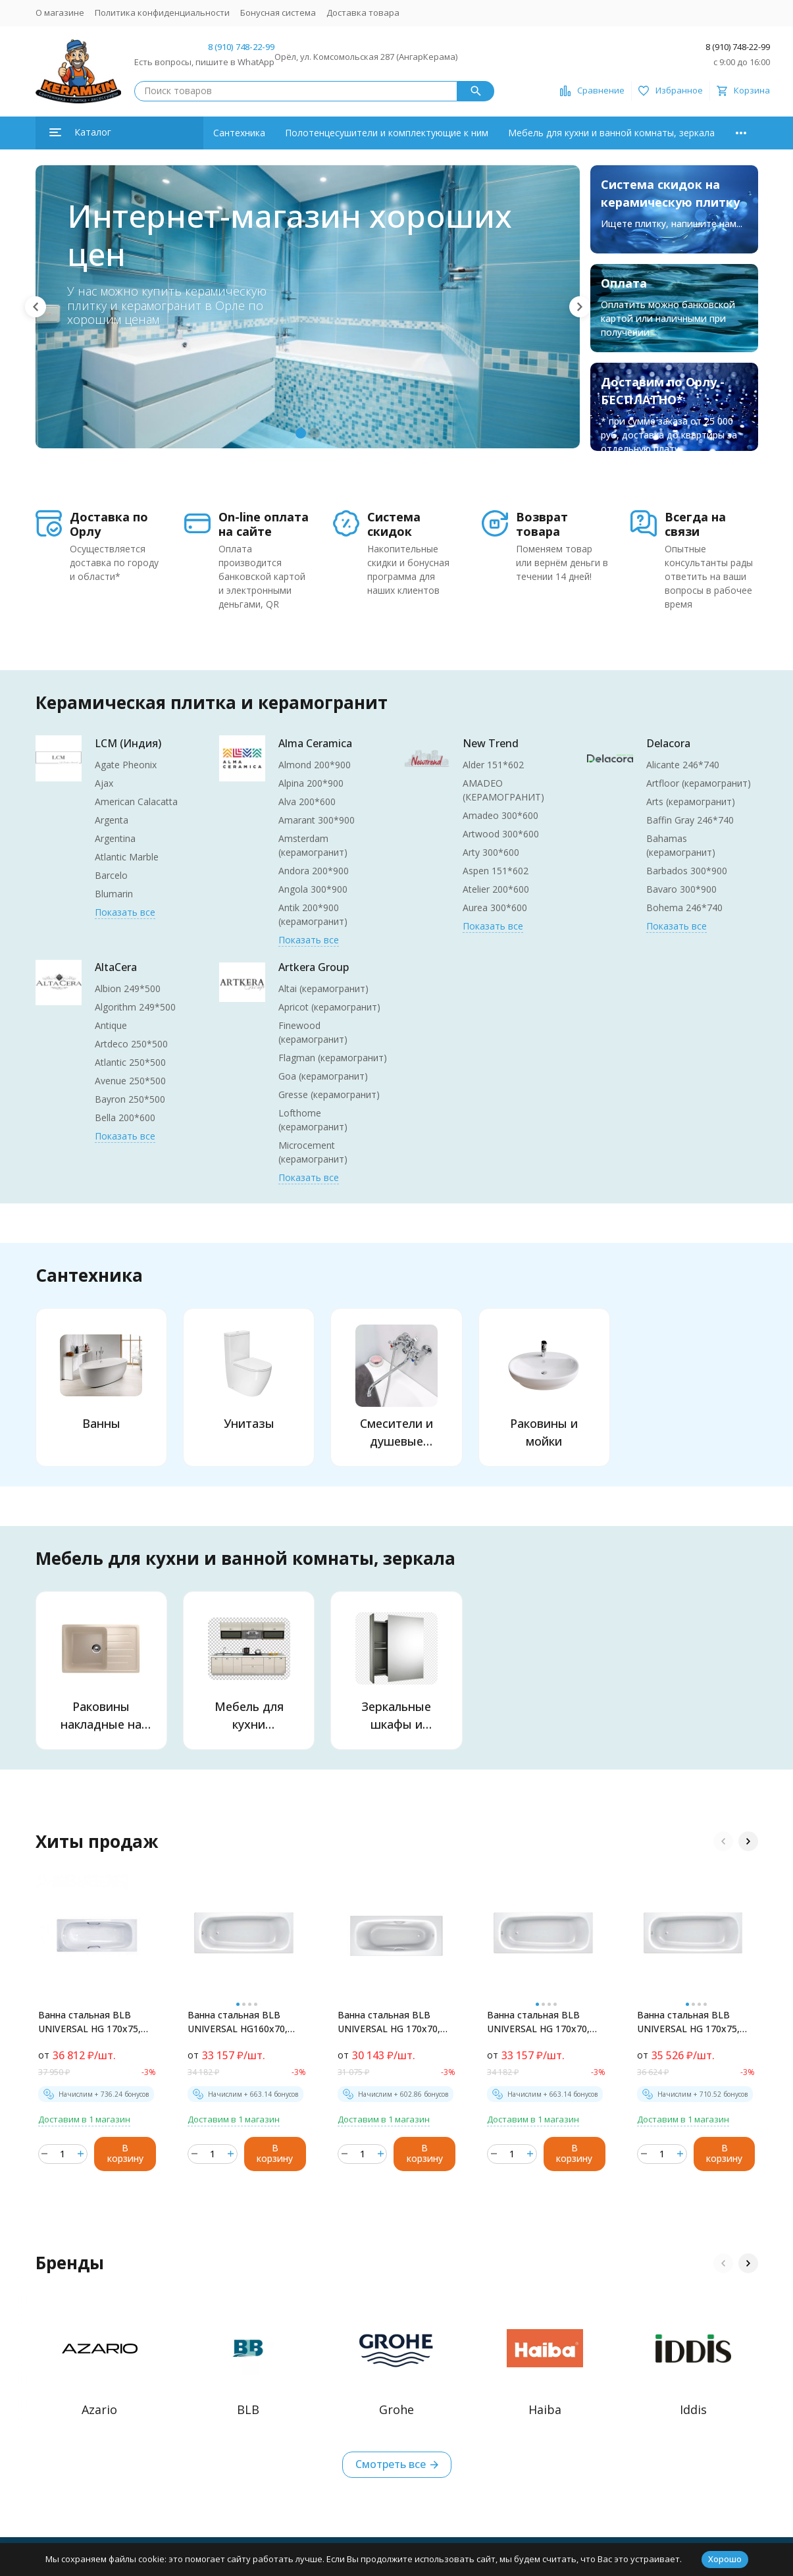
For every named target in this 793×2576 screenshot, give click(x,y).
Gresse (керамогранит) (329, 1094)
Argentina (115, 838)
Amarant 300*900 (316, 820)
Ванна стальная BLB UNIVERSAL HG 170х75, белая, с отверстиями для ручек (89, 2022)
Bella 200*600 (125, 1117)
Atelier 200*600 (496, 889)
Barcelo (111, 875)
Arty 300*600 (491, 852)
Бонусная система (278, 12)
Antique (111, 1025)
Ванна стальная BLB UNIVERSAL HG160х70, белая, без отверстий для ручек (238, 2022)
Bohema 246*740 (684, 907)
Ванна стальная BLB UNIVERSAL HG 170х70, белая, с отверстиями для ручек (389, 2022)
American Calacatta (136, 801)
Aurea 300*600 (495, 907)
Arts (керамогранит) (690, 801)
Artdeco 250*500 (131, 1044)
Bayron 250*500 (130, 1099)
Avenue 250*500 (130, 1080)
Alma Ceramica (315, 743)
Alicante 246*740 (682, 764)
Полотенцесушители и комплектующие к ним (386, 132)
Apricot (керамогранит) (329, 1007)
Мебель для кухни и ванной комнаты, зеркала (611, 132)
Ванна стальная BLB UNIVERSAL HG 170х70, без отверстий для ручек (544, 2022)
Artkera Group (313, 967)
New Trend (491, 743)
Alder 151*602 (493, 764)
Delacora (668, 743)
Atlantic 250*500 (130, 1062)
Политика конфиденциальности (162, 12)
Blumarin (114, 893)
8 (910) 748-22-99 (241, 47)
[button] (35, 306)
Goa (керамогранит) (323, 1076)
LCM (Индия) (128, 743)
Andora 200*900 (313, 870)
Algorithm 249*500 (135, 1007)
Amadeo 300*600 (500, 815)
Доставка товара (362, 12)
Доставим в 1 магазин (84, 2119)
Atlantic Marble (127, 857)
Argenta (111, 820)
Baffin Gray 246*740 (690, 820)
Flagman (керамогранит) (332, 1057)
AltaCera (116, 967)
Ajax (104, 783)
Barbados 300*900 (686, 870)
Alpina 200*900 (311, 783)
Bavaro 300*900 (681, 889)
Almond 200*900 (314, 764)
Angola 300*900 (312, 889)
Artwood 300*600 (501, 834)
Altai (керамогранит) (323, 988)
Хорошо (725, 2559)
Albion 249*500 (128, 988)
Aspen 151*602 (495, 870)
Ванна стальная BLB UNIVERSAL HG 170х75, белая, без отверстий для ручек (688, 2022)
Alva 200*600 (307, 801)
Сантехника (239, 132)
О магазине (60, 12)
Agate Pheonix (126, 764)
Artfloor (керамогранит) (698, 783)
